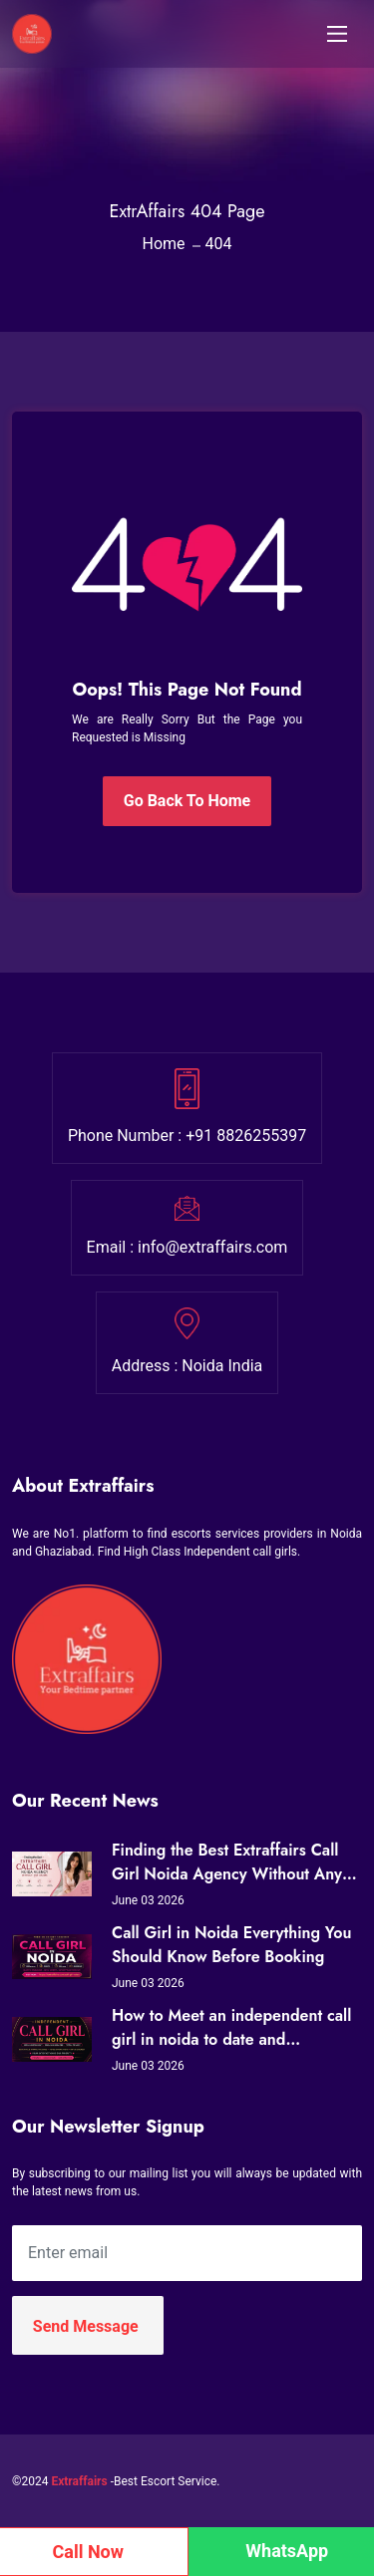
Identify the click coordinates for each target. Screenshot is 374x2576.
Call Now (89, 2551)
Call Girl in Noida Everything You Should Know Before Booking (231, 1944)
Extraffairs (79, 2481)
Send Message (86, 2326)
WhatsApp (286, 2550)
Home (163, 243)
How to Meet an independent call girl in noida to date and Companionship (231, 2028)
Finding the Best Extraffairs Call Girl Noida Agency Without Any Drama (227, 1862)
